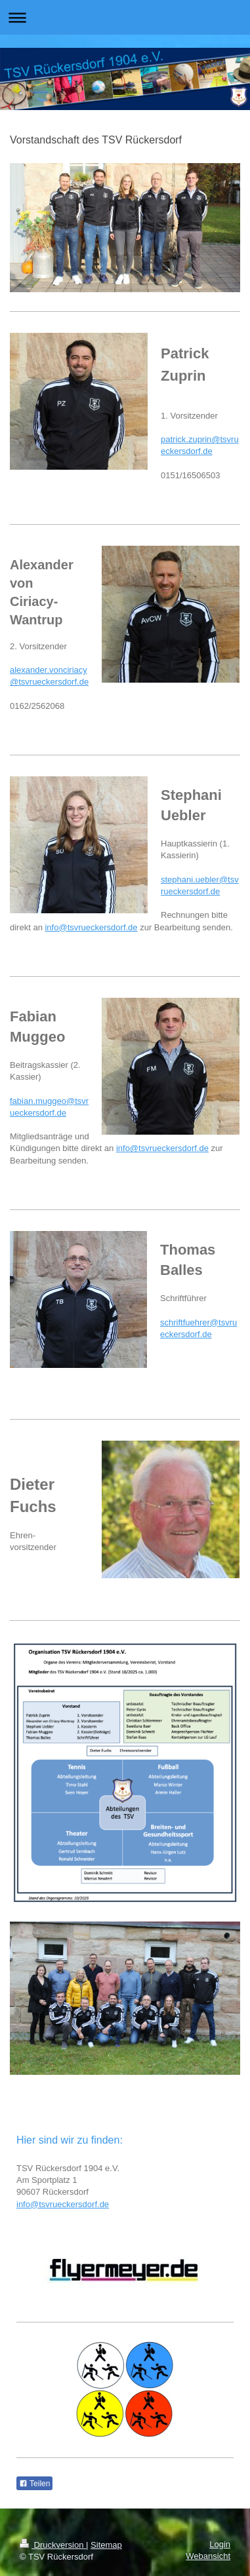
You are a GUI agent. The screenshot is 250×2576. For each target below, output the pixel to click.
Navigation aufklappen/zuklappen (125, 17)
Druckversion (53, 2545)
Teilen (34, 2483)
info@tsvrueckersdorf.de (91, 927)
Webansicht (208, 2556)
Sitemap (106, 2545)
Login (219, 2544)
